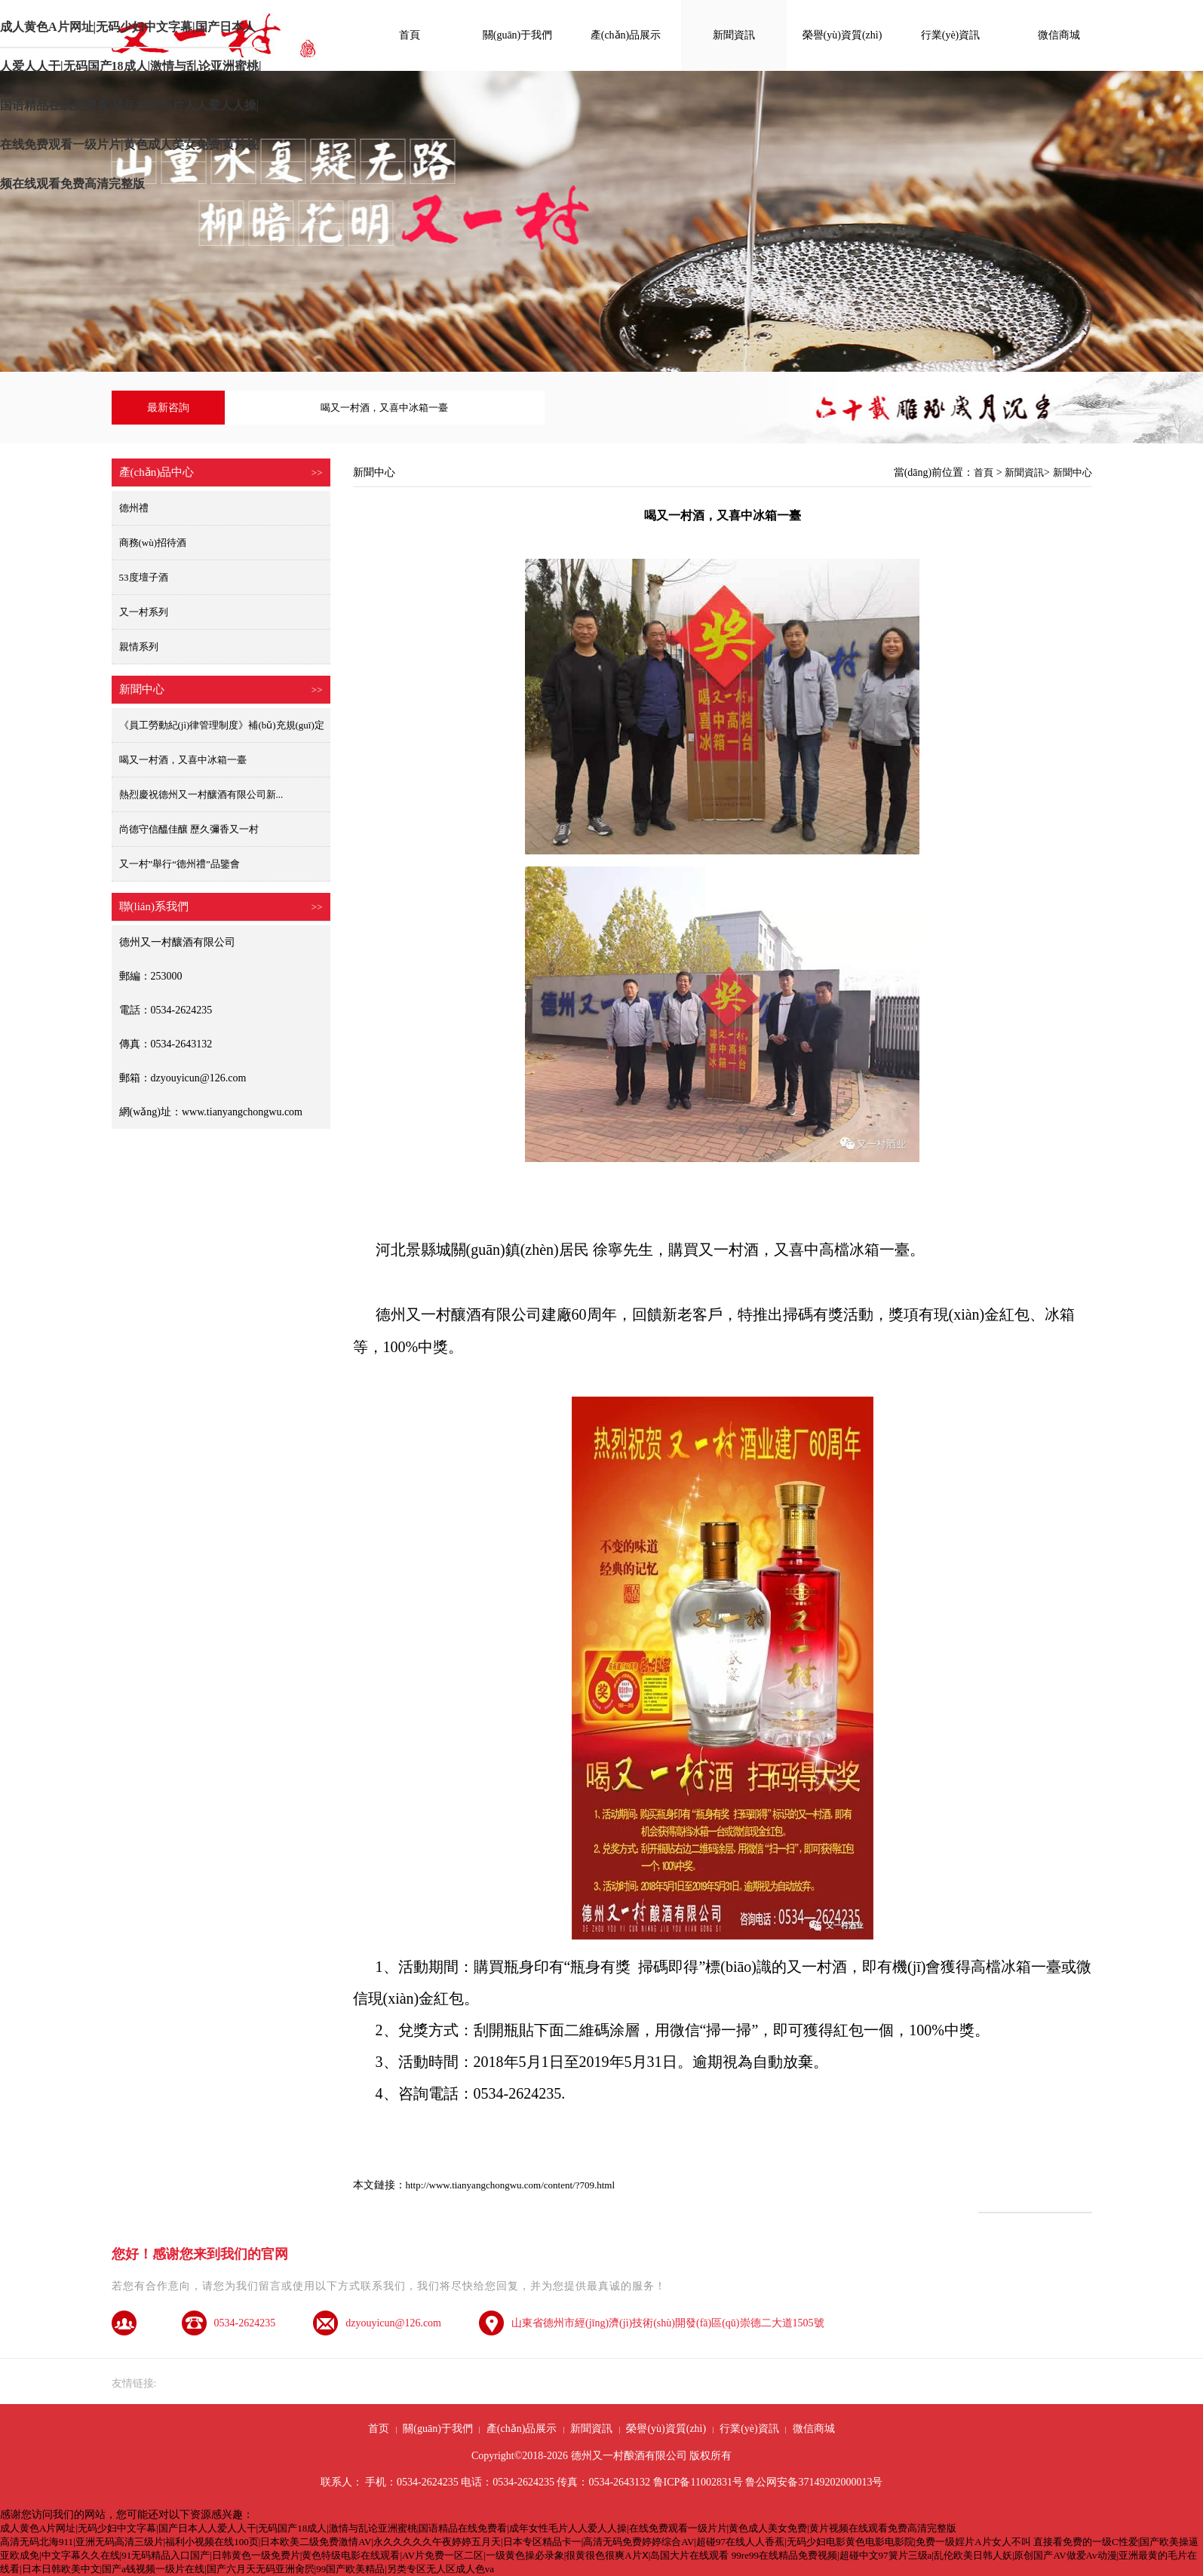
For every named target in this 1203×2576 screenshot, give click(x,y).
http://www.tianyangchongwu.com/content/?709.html (510, 2185)
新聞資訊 (734, 35)
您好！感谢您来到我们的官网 (200, 2254)
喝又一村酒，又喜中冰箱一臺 (384, 407)
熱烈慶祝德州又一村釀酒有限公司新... (201, 794)
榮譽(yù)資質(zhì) (842, 35)
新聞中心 (1072, 472)
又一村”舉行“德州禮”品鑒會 (179, 863)
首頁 (409, 35)
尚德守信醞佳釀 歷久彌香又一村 (189, 829)
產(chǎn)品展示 (626, 35)
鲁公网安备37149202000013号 (813, 2482)
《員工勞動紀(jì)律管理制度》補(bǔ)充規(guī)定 (221, 725)
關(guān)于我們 (518, 35)
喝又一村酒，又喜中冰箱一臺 (183, 759)
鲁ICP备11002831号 (698, 2482)
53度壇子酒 (143, 577)
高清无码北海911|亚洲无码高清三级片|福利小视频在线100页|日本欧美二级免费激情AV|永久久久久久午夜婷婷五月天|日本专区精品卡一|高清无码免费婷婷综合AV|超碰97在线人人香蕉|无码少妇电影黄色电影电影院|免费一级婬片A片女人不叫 (515, 2541)
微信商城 (1059, 35)
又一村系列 (143, 612)
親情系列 (138, 646)
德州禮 (134, 508)
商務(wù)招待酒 (153, 542)
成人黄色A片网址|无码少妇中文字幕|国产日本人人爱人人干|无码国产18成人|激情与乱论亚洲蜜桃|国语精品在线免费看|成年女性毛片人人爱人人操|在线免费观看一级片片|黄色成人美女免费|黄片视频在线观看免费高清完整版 (131, 33)
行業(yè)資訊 (951, 35)
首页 (378, 2428)
